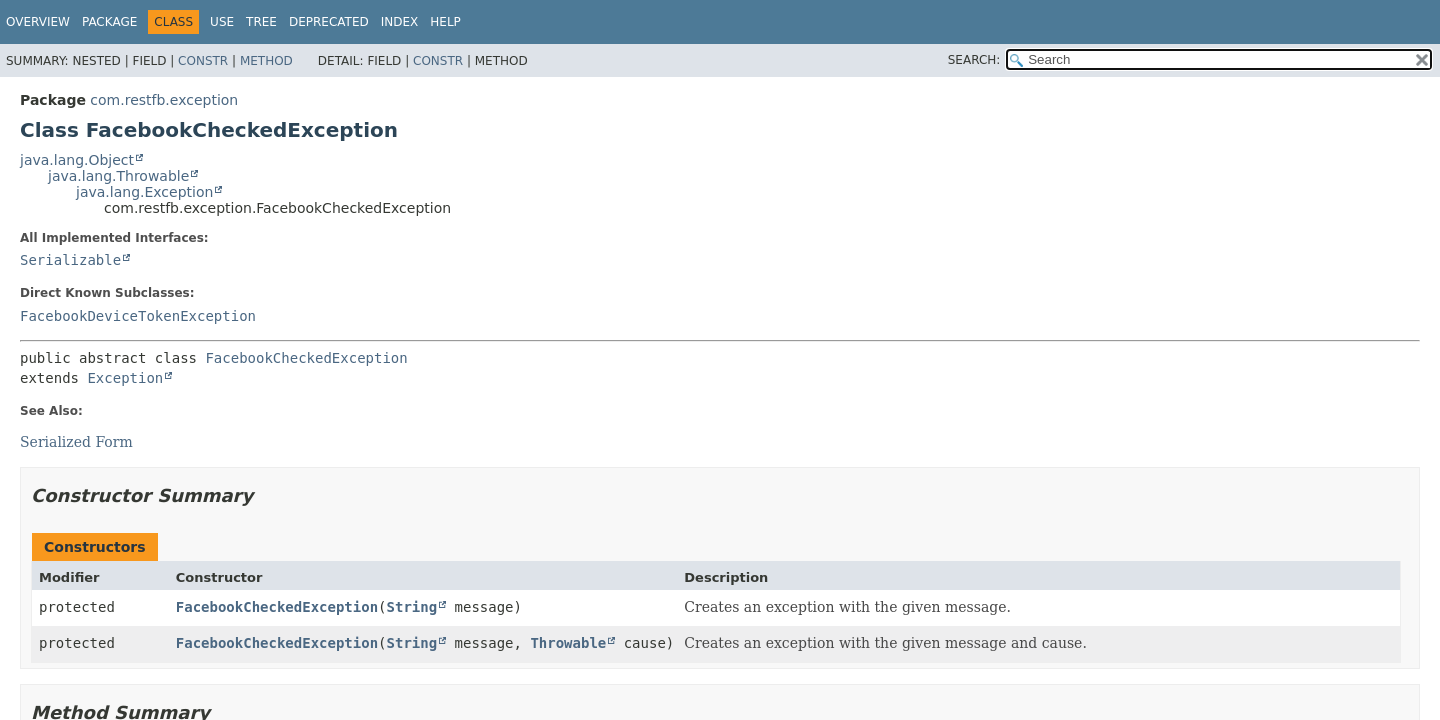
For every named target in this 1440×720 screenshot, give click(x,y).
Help (445, 22)
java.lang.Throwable (118, 176)
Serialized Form (76, 442)
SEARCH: (974, 60)
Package (109, 22)
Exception (125, 378)
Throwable (568, 643)
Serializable (70, 260)
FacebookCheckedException (306, 358)
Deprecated (329, 22)
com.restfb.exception (164, 100)
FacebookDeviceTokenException (138, 316)
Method (266, 61)
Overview (38, 22)
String (412, 607)
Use (222, 22)
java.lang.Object (77, 160)
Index (400, 22)
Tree (261, 22)
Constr (203, 61)
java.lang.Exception (144, 192)
